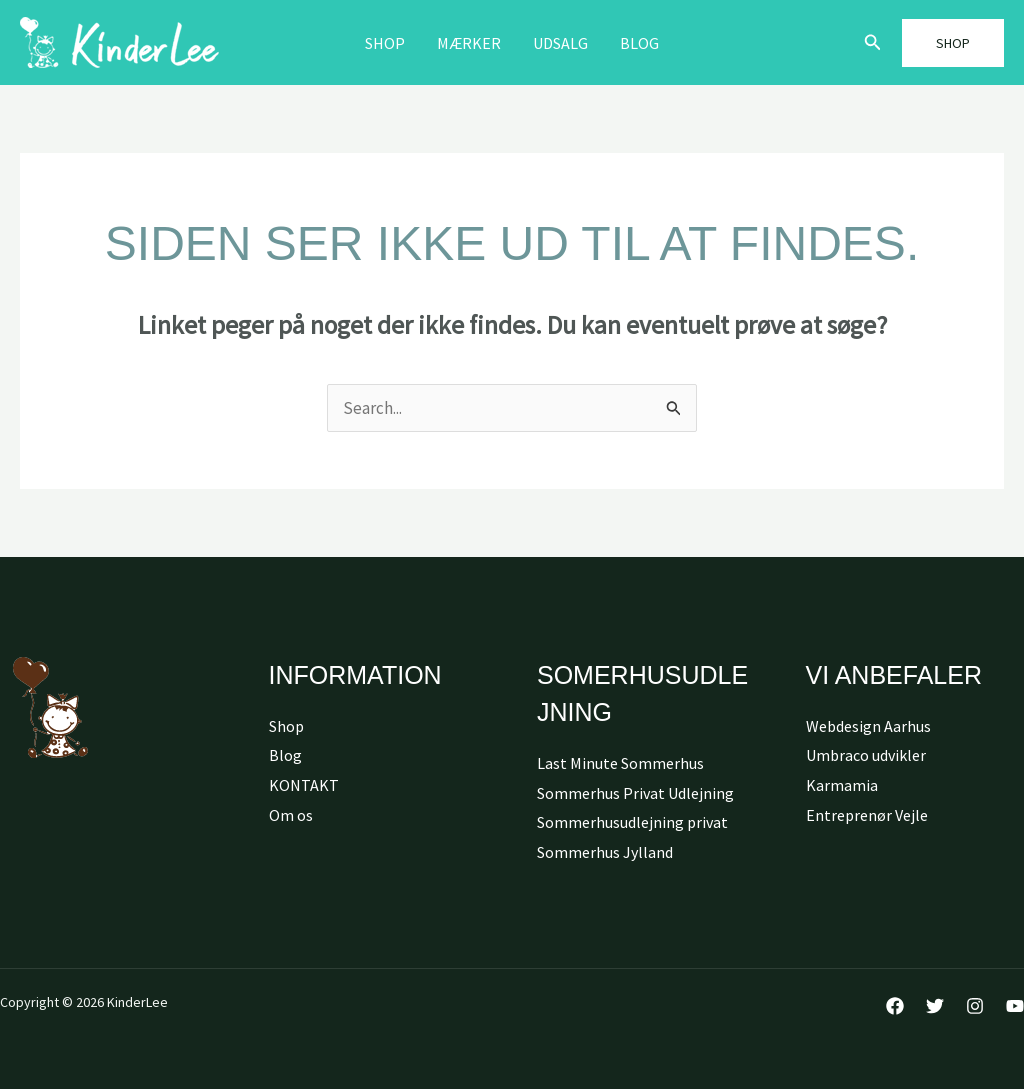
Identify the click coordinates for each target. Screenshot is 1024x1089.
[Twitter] (935, 1006)
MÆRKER (469, 43)
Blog (639, 43)
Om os (291, 815)
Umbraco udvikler (866, 755)
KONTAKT (304, 785)
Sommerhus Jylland (605, 852)
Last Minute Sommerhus (620, 763)
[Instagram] (975, 1006)
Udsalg (560, 43)
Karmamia (842, 785)
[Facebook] (895, 1006)
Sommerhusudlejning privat (632, 822)
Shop (385, 43)
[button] (873, 43)
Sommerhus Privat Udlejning (635, 793)
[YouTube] (1015, 1006)
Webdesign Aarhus (868, 726)
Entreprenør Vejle (867, 815)
